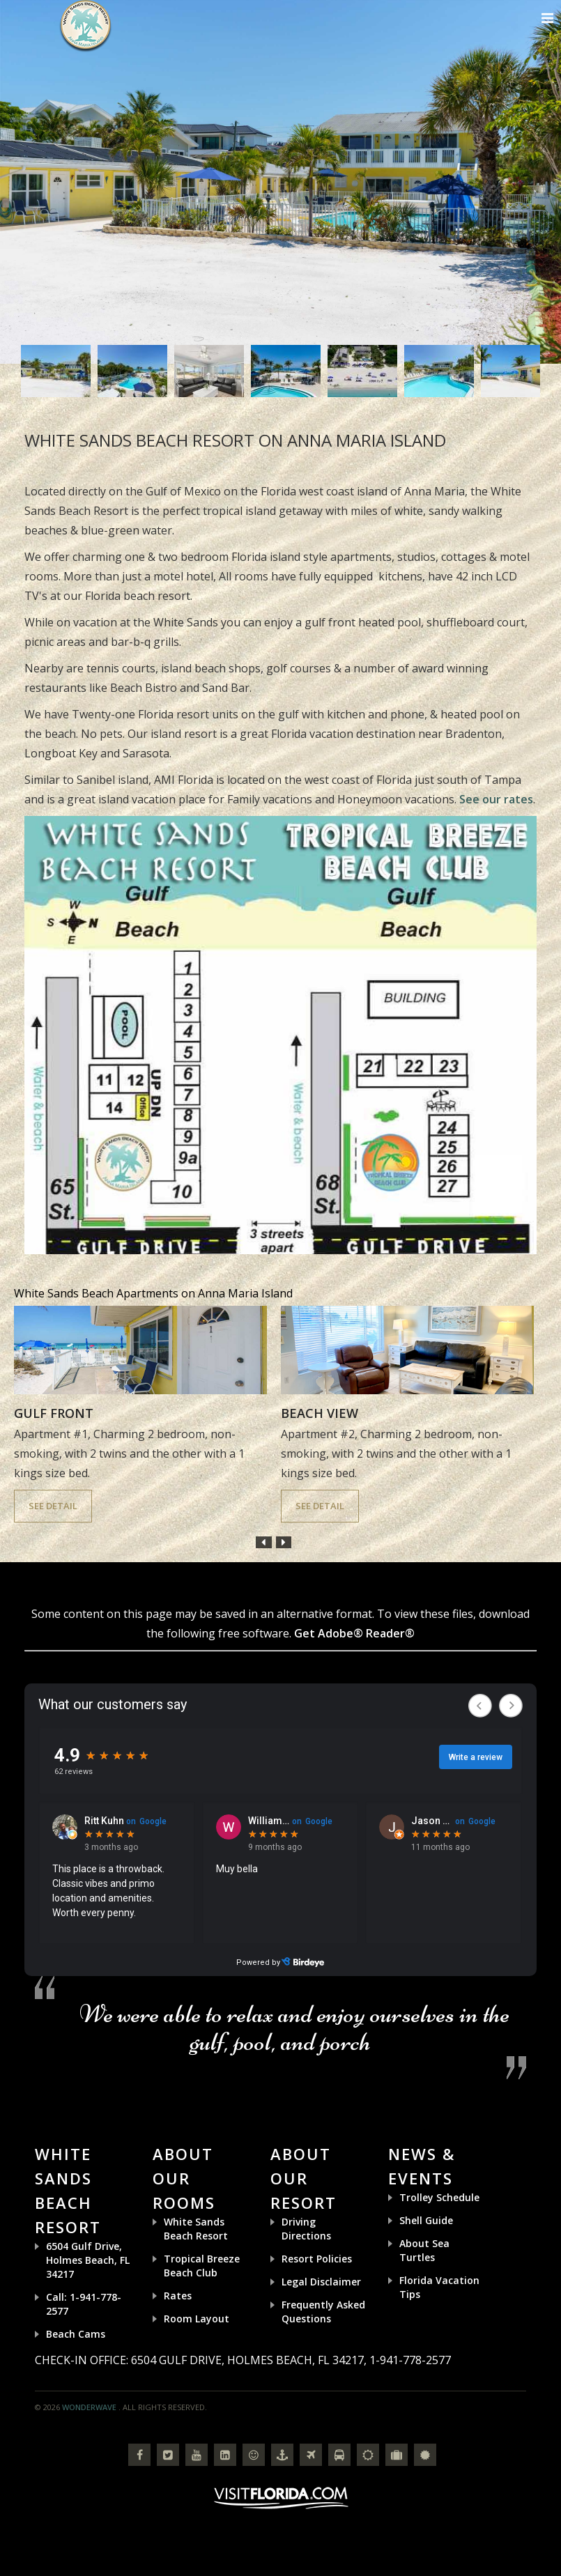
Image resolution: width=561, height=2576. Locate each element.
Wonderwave (89, 2407)
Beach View (319, 1413)
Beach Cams (75, 2333)
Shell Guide (426, 2220)
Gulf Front (53, 1413)
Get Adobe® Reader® (354, 1633)
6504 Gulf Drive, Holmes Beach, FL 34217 (88, 2260)
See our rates (496, 799)
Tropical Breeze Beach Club (202, 2265)
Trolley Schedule (439, 2197)
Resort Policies (317, 2258)
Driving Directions (306, 2228)
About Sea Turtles (424, 2250)
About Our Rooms (184, 2178)
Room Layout (196, 2318)
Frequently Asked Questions (323, 2311)
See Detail (53, 1505)
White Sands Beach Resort (196, 2228)
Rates (178, 2295)
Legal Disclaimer (321, 2281)
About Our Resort (303, 2178)
